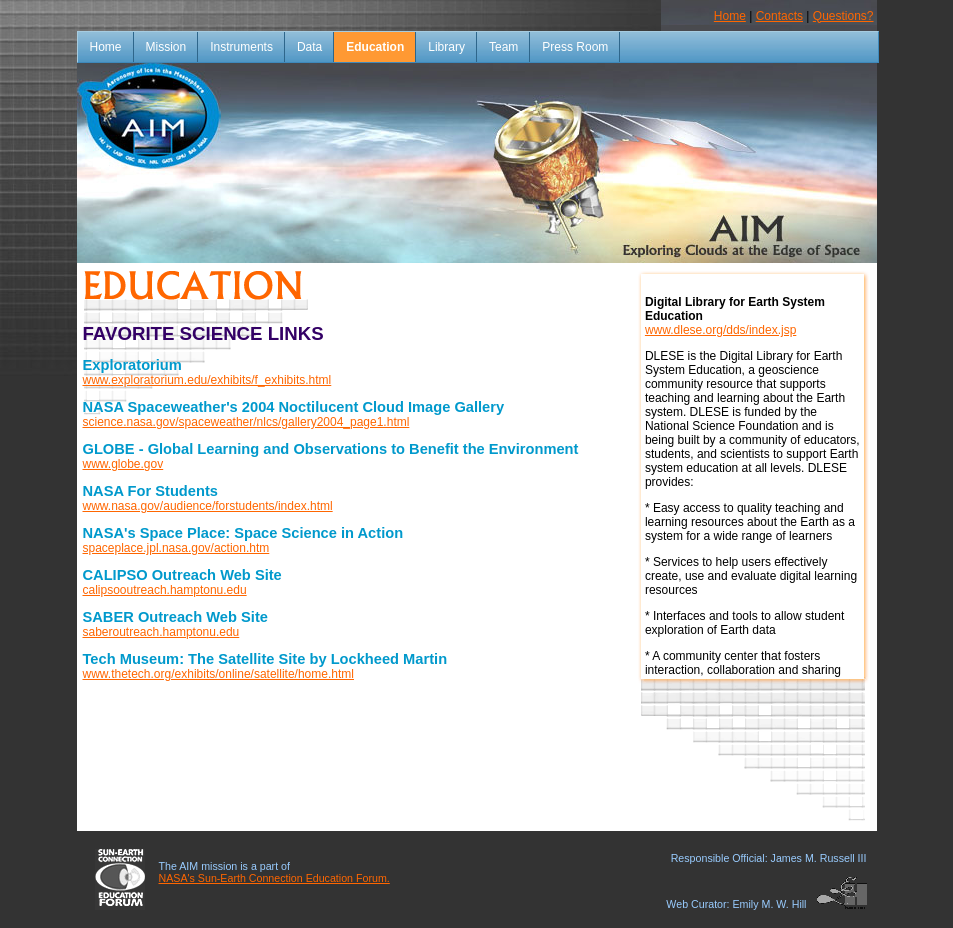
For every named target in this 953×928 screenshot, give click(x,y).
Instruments (241, 47)
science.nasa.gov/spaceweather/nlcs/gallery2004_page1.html (246, 422)
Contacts (779, 16)
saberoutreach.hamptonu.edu (161, 632)
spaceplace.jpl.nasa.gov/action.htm (176, 548)
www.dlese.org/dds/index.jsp (720, 330)
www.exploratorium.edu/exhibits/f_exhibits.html (207, 380)
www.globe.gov (123, 464)
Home (730, 16)
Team (503, 47)
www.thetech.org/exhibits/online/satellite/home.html (218, 674)
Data (309, 47)
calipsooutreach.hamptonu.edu (165, 590)
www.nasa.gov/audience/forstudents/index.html (208, 506)
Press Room (575, 47)
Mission (166, 47)
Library (446, 47)
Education (375, 47)
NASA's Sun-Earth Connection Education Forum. (274, 878)
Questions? (843, 16)
